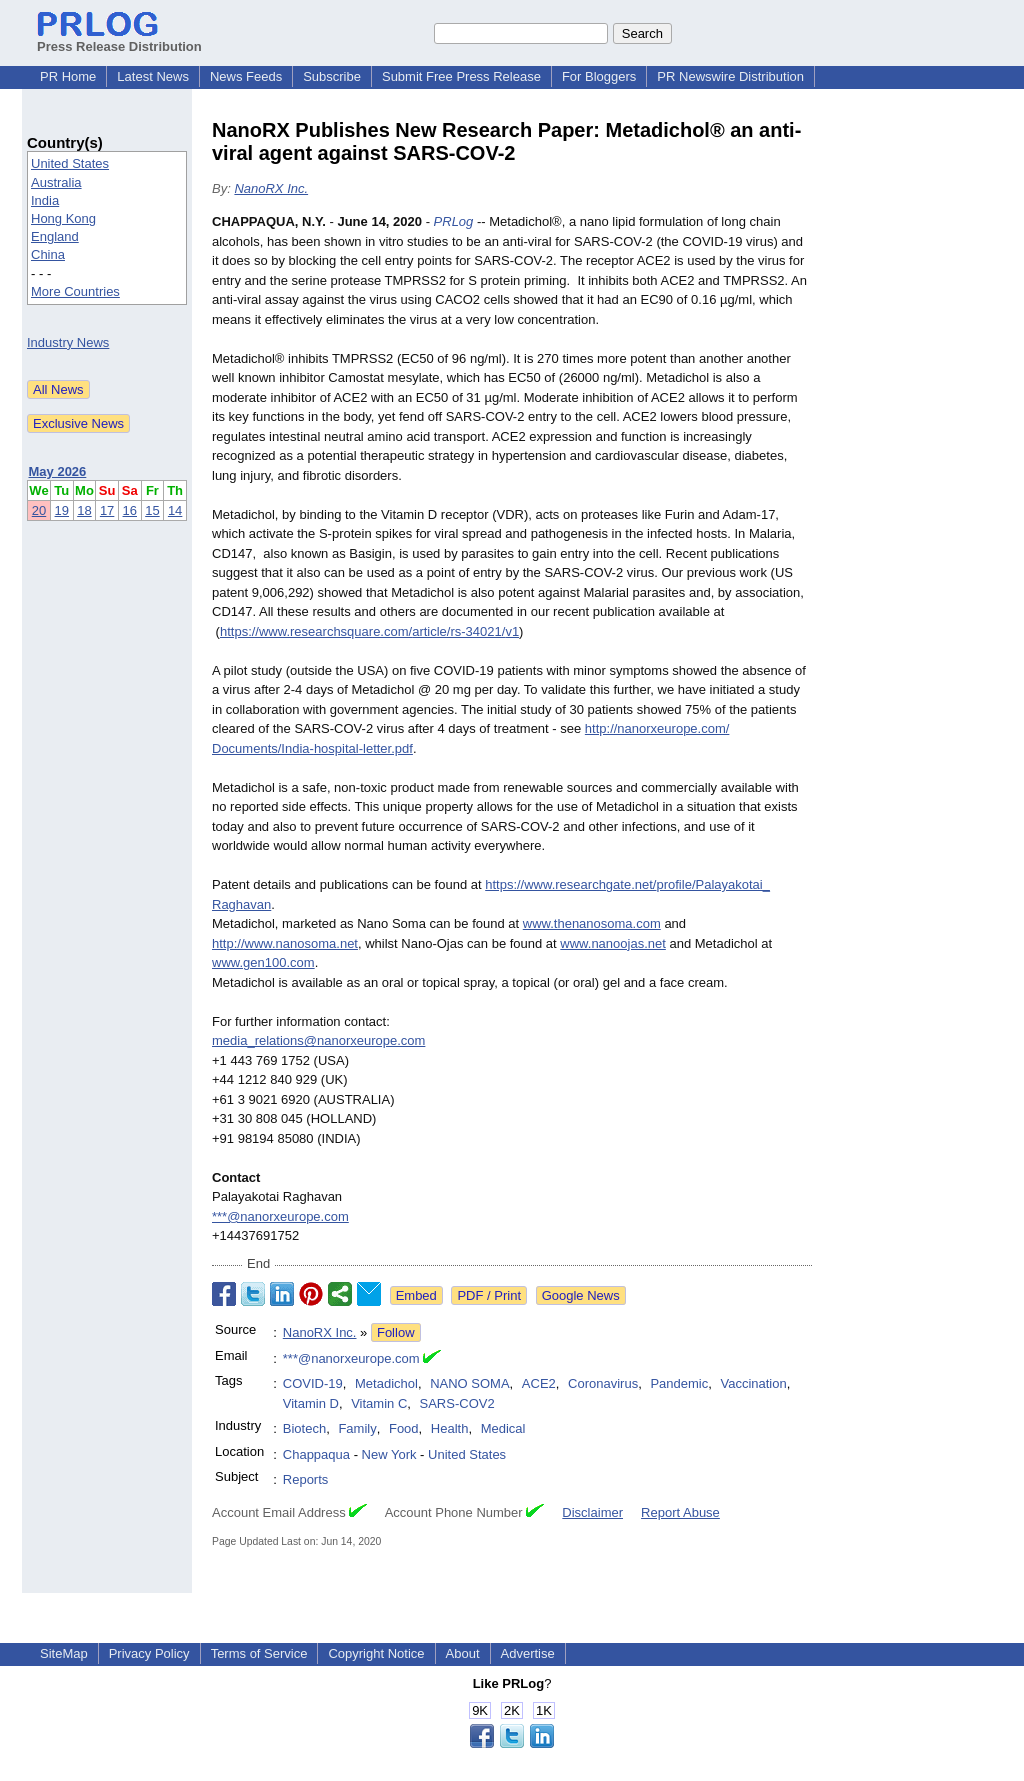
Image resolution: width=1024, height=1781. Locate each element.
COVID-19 (313, 1383)
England (55, 236)
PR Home (68, 76)
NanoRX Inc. (271, 188)
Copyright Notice (376, 1653)
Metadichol (386, 1383)
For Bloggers (599, 76)
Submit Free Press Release (461, 76)
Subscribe (332, 76)
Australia (56, 182)
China (48, 254)
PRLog (454, 221)
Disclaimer (592, 1512)
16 (130, 510)
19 (62, 510)
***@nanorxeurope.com (280, 1216)
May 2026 (58, 471)
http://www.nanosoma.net (285, 943)
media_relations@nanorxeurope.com (318, 1040)
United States (70, 163)
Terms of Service (259, 1653)
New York (389, 1454)
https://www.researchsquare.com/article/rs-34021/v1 (369, 631)
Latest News (153, 76)
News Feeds (246, 76)
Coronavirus (603, 1383)
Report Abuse (680, 1512)
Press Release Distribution (119, 39)
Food (404, 1428)
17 (107, 510)
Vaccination (753, 1383)
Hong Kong (63, 218)
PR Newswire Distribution (730, 76)
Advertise (528, 1653)
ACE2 (539, 1383)
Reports (306, 1479)
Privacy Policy (149, 1653)
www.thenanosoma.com (592, 923)
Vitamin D (311, 1403)
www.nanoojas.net (613, 943)
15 (152, 510)
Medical (503, 1428)
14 (175, 510)
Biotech (304, 1428)
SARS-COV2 (457, 1403)
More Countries (75, 291)
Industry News (68, 342)
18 (84, 510)
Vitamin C (379, 1403)
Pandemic (679, 1383)
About (463, 1653)
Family (357, 1428)
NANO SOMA (469, 1383)
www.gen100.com (263, 962)
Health (450, 1428)
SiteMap (64, 1653)
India (45, 200)
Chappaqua (316, 1454)
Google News (581, 1295)
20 (39, 510)
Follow (396, 1332)
